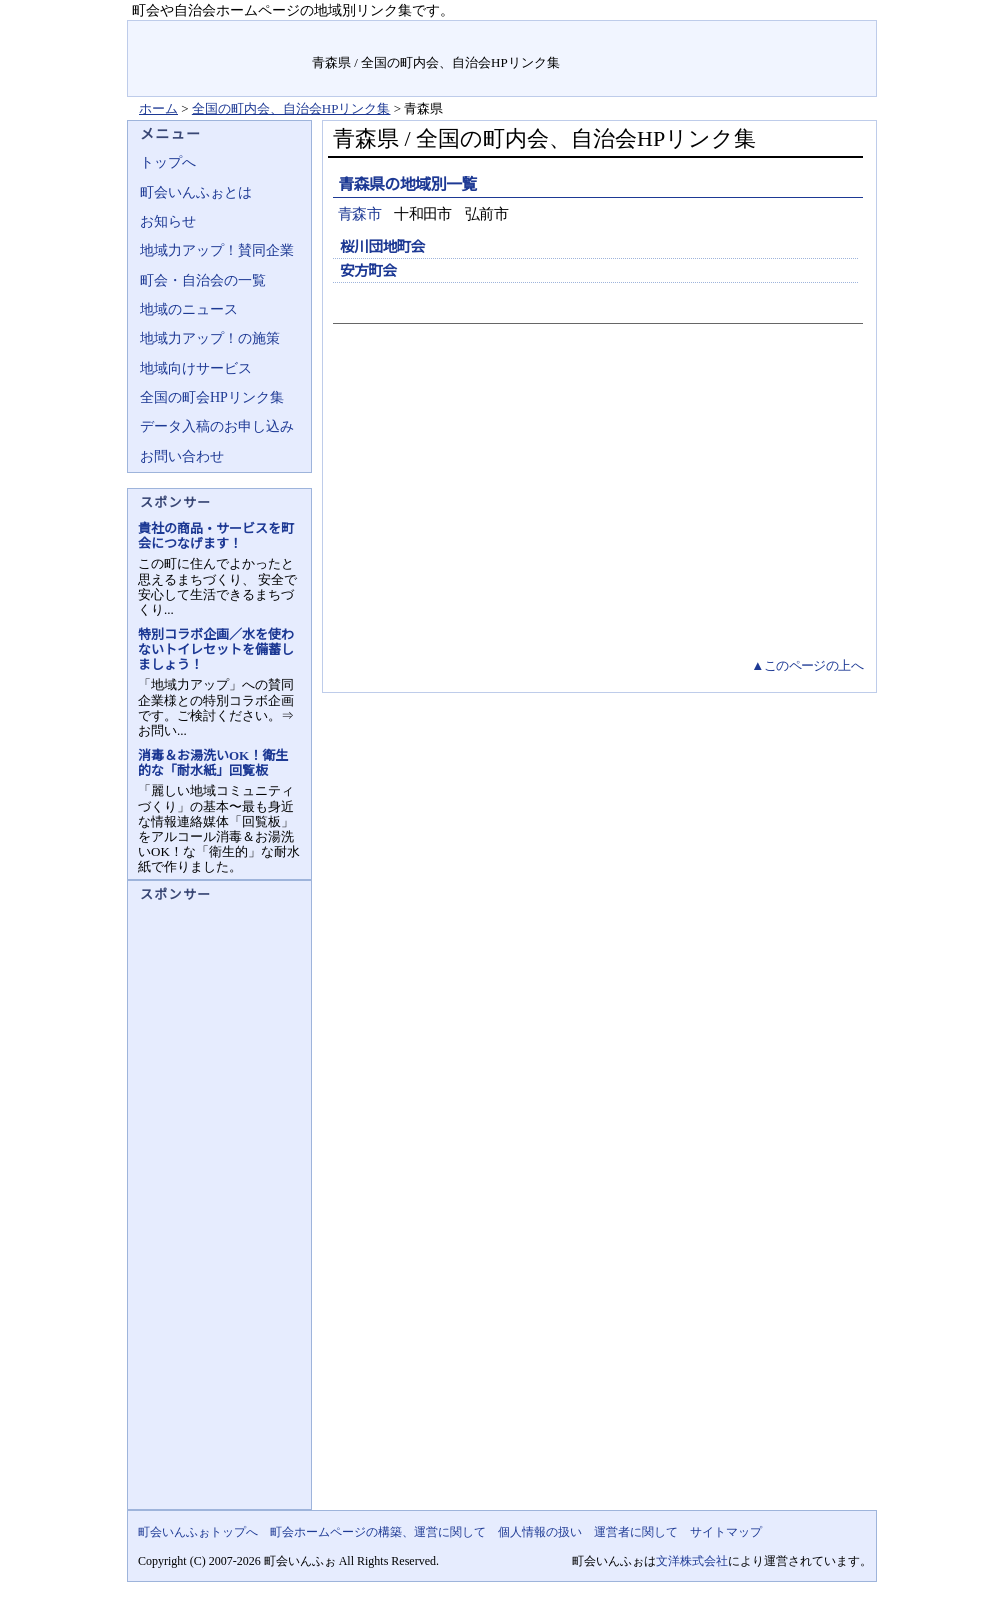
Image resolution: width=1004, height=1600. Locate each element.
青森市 (359, 214)
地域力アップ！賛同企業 (217, 250)
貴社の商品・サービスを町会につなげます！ (216, 536)
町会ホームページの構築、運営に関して (378, 1532)
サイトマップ (829, 34)
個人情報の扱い (540, 1532)
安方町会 (368, 271)
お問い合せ (739, 34)
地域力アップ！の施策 (210, 338)
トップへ (168, 162)
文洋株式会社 (692, 1561)
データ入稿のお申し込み (217, 426)
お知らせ (168, 221)
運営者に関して (636, 1532)
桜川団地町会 (382, 247)
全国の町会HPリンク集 (212, 397)
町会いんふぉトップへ (198, 1532)
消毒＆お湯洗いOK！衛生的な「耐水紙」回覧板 (213, 763)
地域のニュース (189, 309)
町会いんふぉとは (196, 192)
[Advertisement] (595, 505)
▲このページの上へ (807, 665)
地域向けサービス (196, 368)
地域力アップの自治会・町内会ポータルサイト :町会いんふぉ (220, 58)
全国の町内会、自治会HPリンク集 (291, 108)
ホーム (158, 108)
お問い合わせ (182, 456)
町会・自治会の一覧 (203, 280)
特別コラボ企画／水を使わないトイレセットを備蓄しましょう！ (216, 649)
